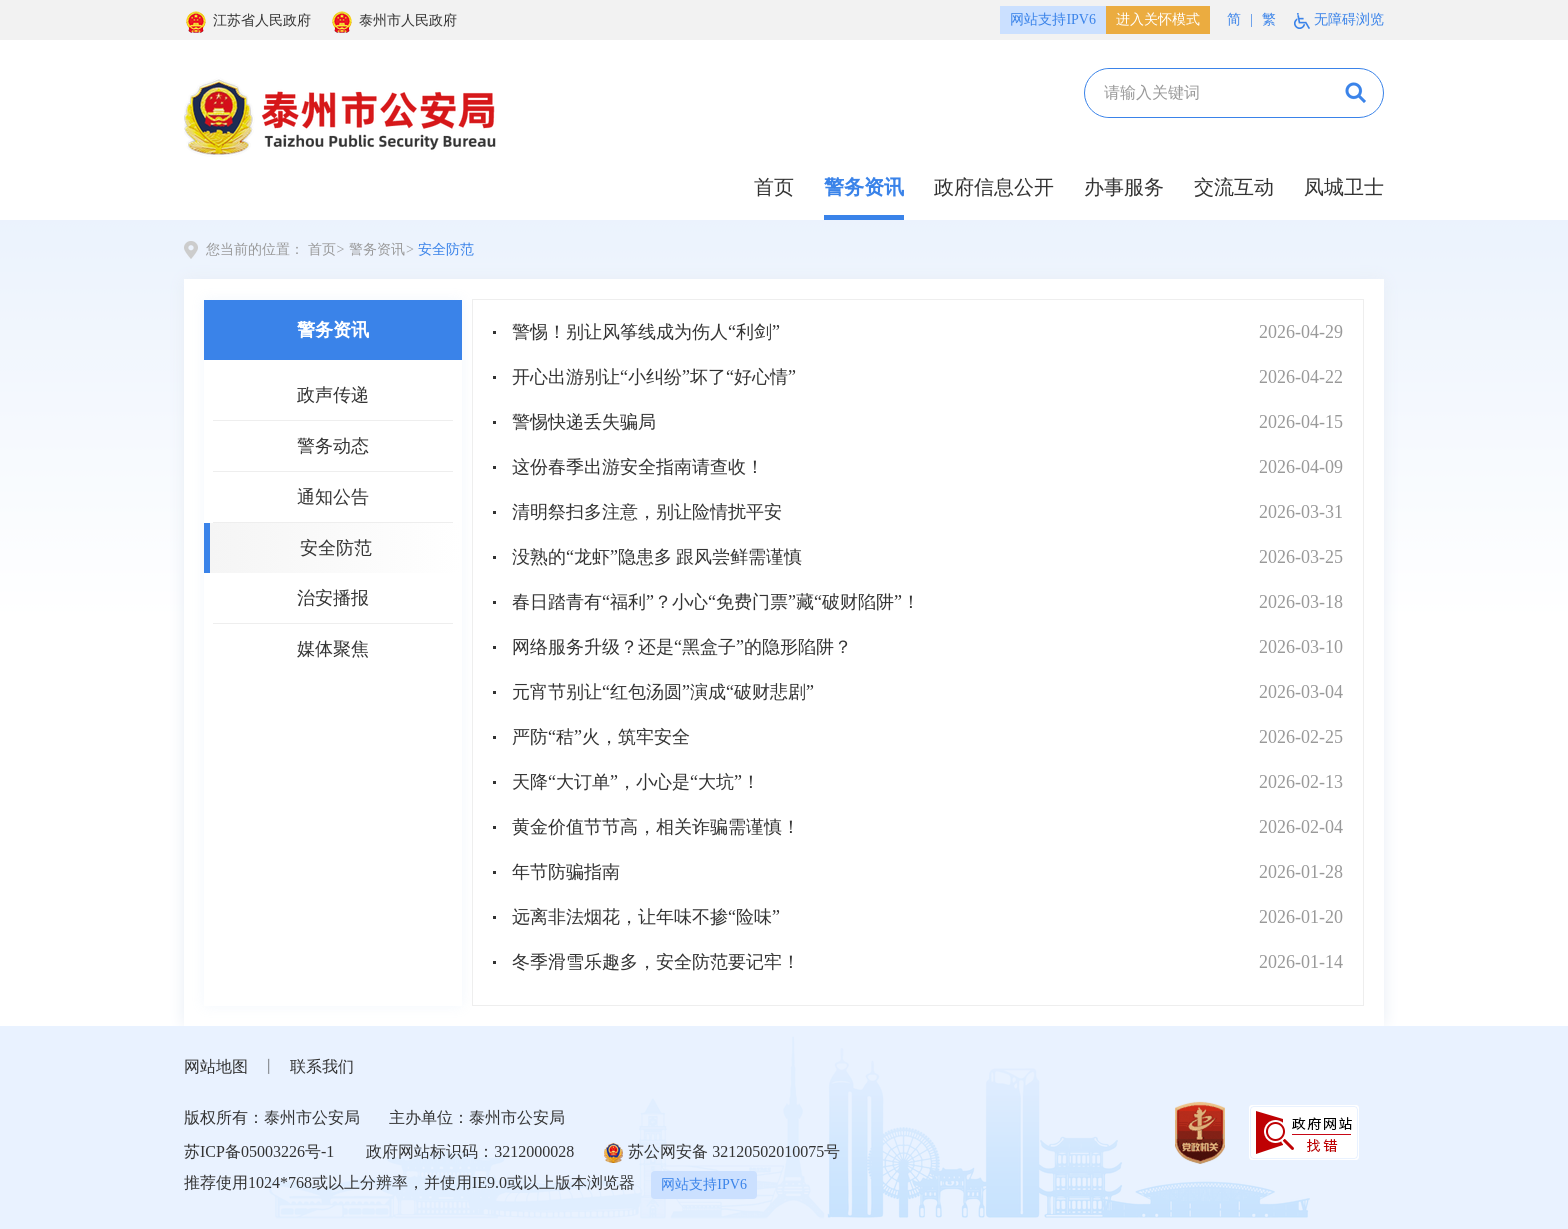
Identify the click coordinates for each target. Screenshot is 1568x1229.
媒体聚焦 (333, 649)
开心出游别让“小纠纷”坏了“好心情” (654, 377)
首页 (774, 187)
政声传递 (333, 395)
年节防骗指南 (566, 872)
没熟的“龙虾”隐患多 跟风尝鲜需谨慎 (657, 557)
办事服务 (1124, 187)
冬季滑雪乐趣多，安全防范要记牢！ (656, 962)
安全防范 (446, 249)
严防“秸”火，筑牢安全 (601, 737)
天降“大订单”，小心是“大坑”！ (636, 782)
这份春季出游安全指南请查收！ (638, 467)
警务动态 (333, 446)
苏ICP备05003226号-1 (259, 1151)
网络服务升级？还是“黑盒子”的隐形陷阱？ (682, 647)
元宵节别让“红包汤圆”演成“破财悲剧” (663, 692)
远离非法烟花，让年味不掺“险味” (646, 917)
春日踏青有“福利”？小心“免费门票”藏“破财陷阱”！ (716, 602)
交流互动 (1234, 187)
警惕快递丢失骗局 (584, 422)
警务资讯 (864, 187)
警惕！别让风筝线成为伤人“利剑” (646, 332)
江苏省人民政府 (247, 20)
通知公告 (333, 497)
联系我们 (322, 1066)
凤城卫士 (1344, 187)
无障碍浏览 (1339, 20)
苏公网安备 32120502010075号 (722, 1153)
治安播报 (333, 598)
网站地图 (216, 1066)
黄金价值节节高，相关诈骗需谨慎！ (656, 827)
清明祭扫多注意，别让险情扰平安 (647, 512)
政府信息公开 (994, 187)
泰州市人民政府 (393, 20)
